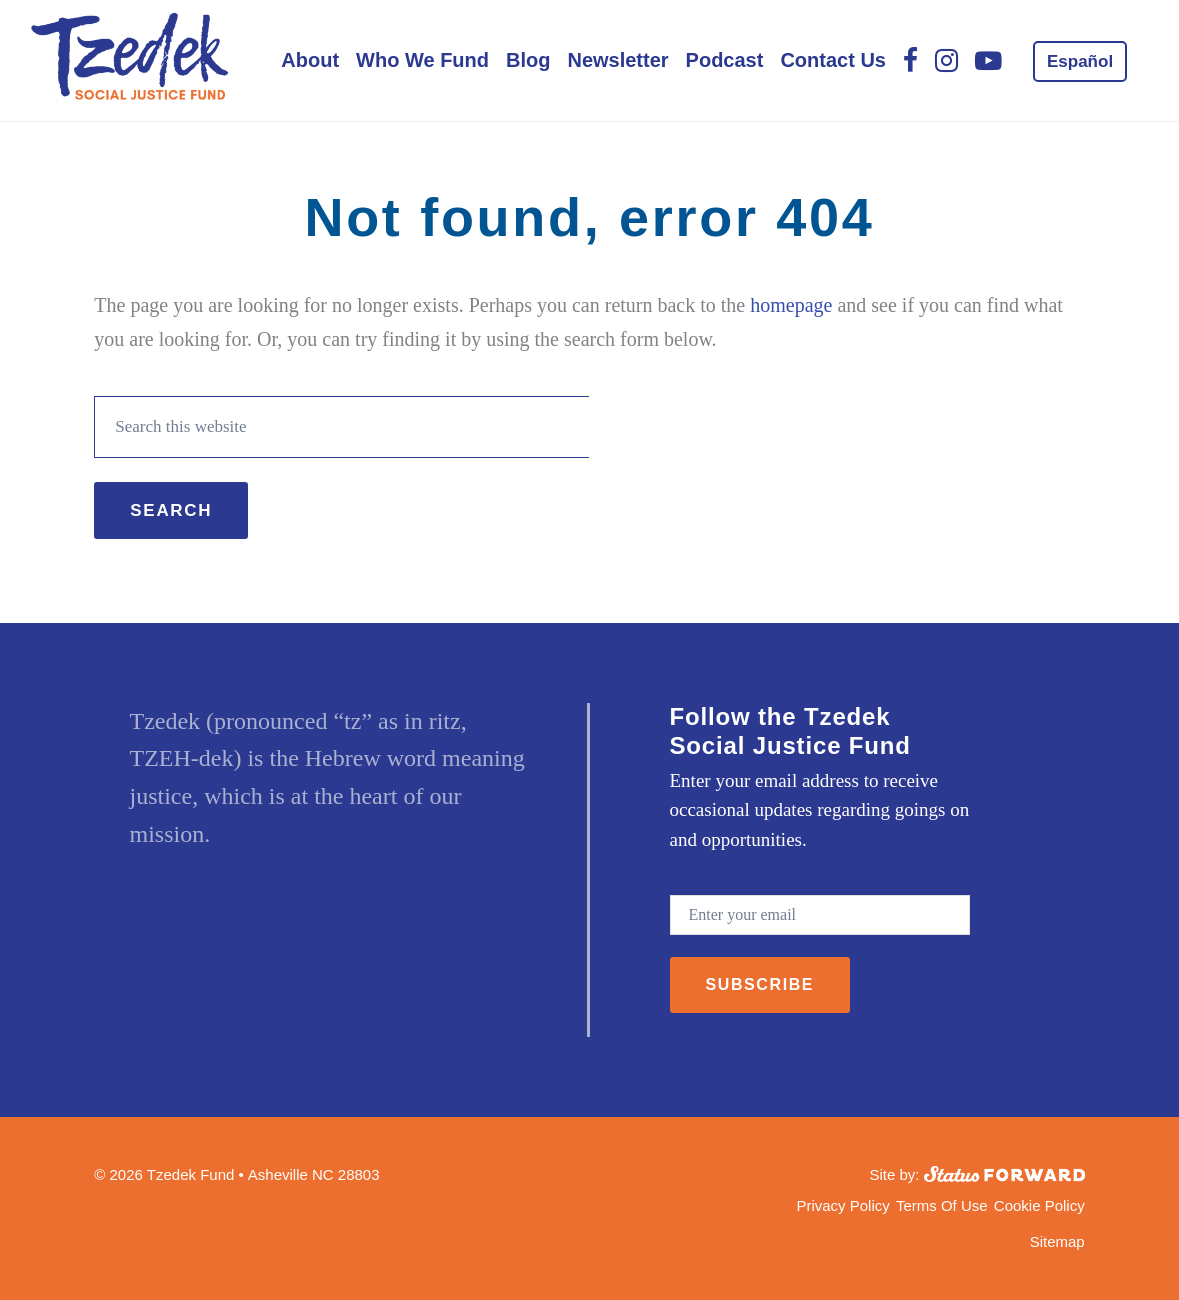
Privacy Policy (842, 1205)
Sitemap (1057, 1241)
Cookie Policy (1039, 1205)
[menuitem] (1080, 61)
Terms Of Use (942, 1205)
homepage (791, 305)
